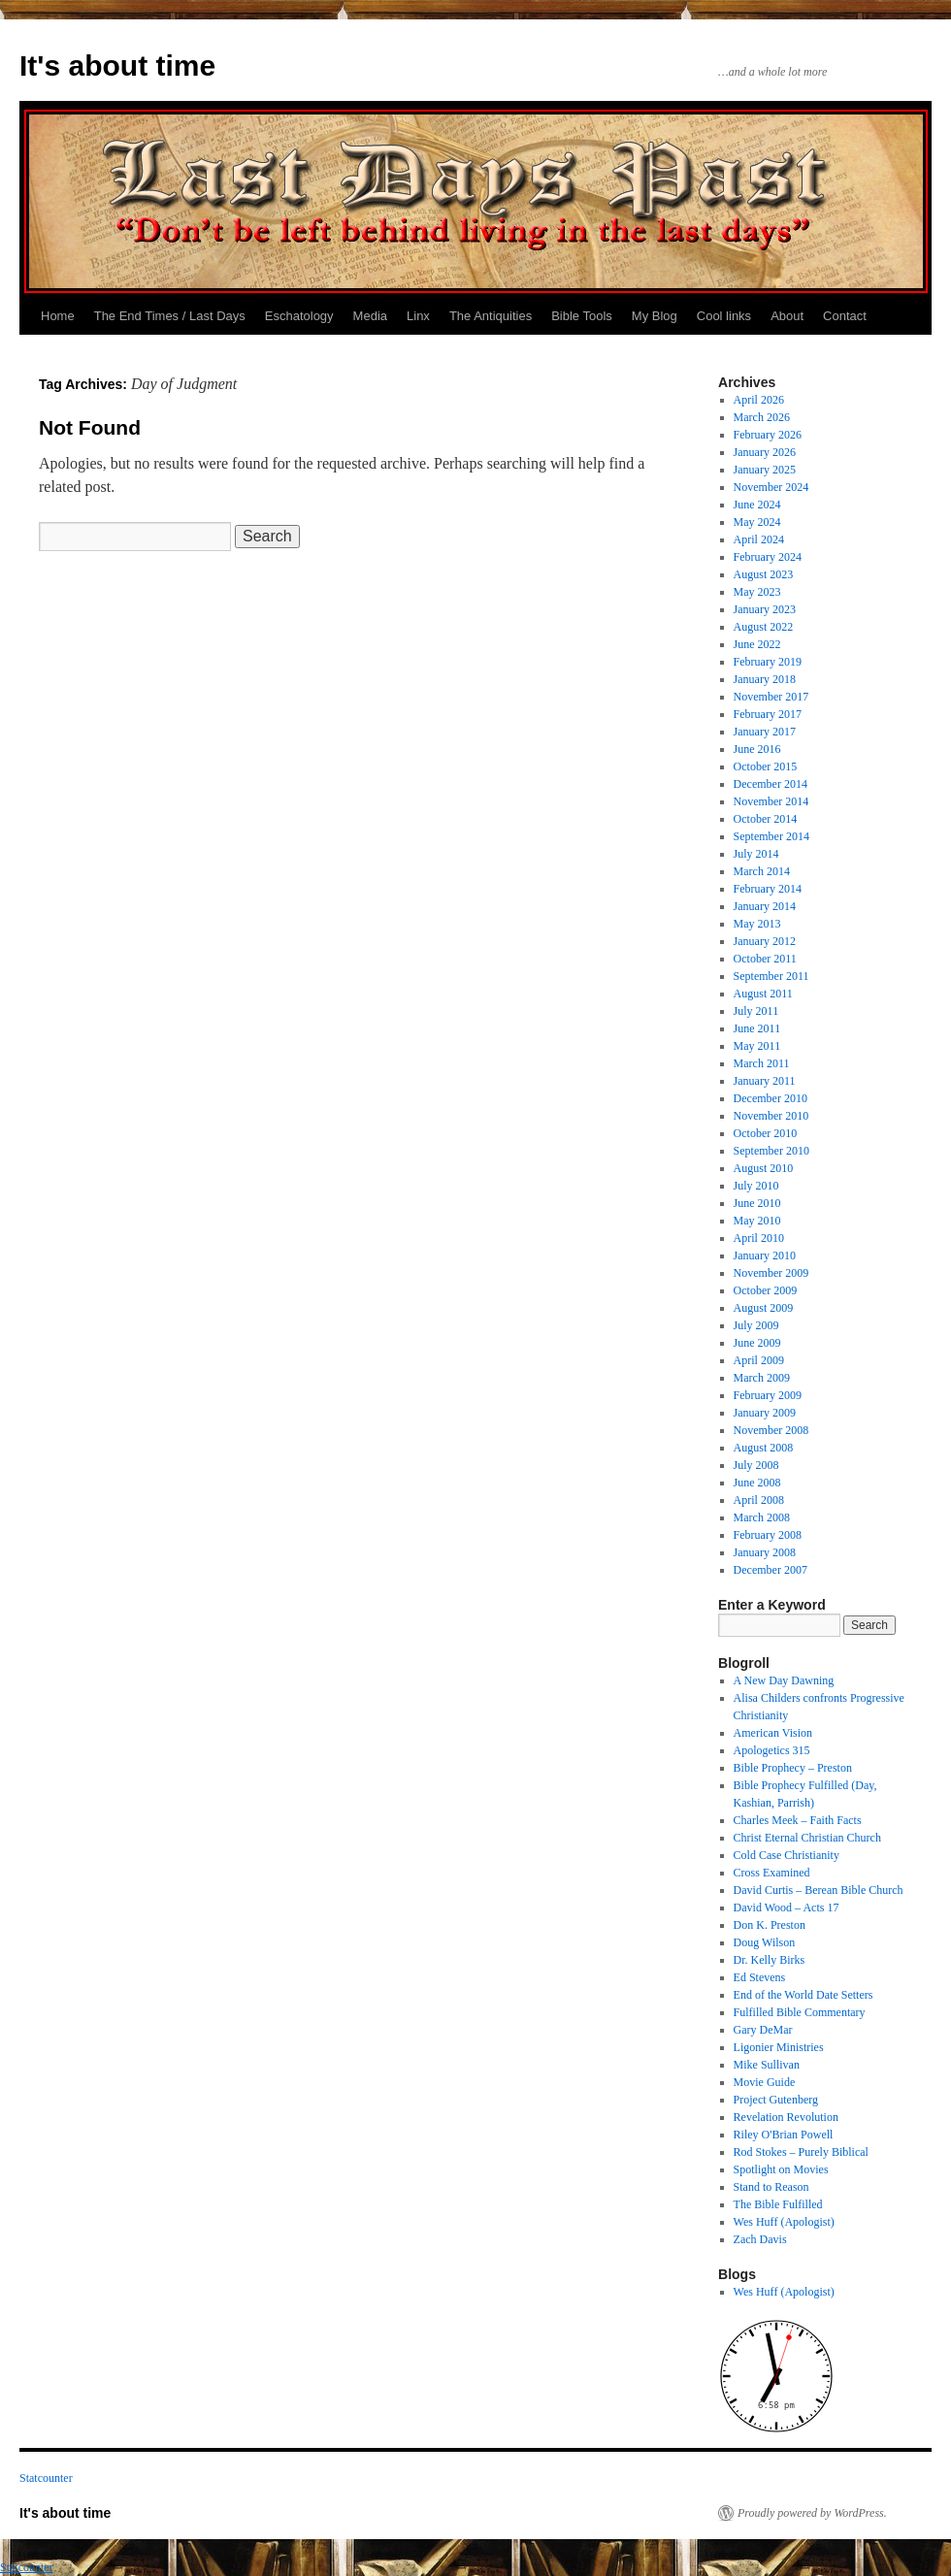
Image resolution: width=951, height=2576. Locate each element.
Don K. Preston (769, 1925)
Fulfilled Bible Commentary (800, 2012)
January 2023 (765, 609)
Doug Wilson (765, 1942)
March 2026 (762, 417)
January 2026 (765, 452)
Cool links (724, 316)
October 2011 (765, 958)
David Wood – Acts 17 (786, 1907)
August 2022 (764, 627)
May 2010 (757, 1220)
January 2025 (765, 469)
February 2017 (768, 714)
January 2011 (765, 1081)
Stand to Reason (771, 2187)
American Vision (773, 1733)
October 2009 (766, 1290)
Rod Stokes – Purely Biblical (801, 2152)
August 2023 (764, 574)
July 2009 (756, 1325)
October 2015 (766, 766)
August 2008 (764, 1447)
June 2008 (757, 1482)
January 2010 (765, 1255)
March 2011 (762, 1063)
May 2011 (757, 1046)
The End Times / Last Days (170, 316)
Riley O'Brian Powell (784, 2134)
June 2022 (757, 644)
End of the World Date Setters (803, 1995)
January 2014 (765, 906)
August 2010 (764, 1168)
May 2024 (757, 522)
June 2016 (757, 749)
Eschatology (299, 316)
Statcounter (46, 2478)
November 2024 (771, 487)
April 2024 (759, 539)
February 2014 (768, 889)
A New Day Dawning (784, 1680)
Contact (845, 316)
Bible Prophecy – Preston (793, 1768)
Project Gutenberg (776, 2099)
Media (370, 316)
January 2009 (765, 1412)
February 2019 (768, 661)
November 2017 (771, 696)
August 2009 (764, 1308)
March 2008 (762, 1517)
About (787, 316)
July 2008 (756, 1465)
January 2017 (765, 731)
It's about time (117, 65)
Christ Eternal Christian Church (807, 1837)
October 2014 (766, 819)
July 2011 (756, 1011)
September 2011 (771, 976)
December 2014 (770, 784)
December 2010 (770, 1098)
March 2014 (762, 871)
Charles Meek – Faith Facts (798, 1820)
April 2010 (759, 1238)
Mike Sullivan (767, 2064)
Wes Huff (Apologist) (784, 2222)
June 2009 (757, 1343)
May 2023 (757, 592)
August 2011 (763, 993)
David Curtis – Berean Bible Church (818, 1890)
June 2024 (757, 504)
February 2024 (768, 557)
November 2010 (771, 1116)
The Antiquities (490, 316)
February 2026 (768, 434)
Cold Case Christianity (786, 1855)
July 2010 (756, 1185)
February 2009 (768, 1395)
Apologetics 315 (772, 1750)
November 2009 (771, 1273)
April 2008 (759, 1500)
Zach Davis (760, 2239)
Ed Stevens (760, 1977)
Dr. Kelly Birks (769, 1960)
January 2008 (765, 1552)
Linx (418, 316)
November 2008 (771, 1430)
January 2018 (765, 679)
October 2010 (766, 1133)
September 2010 (771, 1151)
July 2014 (756, 854)
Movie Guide (765, 2082)
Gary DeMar (763, 2030)
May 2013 (757, 923)
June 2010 (757, 1203)
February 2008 (768, 1535)
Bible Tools (581, 316)
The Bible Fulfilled (778, 2204)
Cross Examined (772, 1872)
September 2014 (771, 836)
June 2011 (757, 1028)
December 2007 (770, 1570)
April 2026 (759, 400)
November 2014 (771, 801)
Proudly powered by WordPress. (812, 2513)
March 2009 (762, 1378)
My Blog (654, 316)
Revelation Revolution (786, 2117)
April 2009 (759, 1360)
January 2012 (765, 941)
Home (58, 316)
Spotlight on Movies (781, 2169)
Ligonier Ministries (779, 2047)
